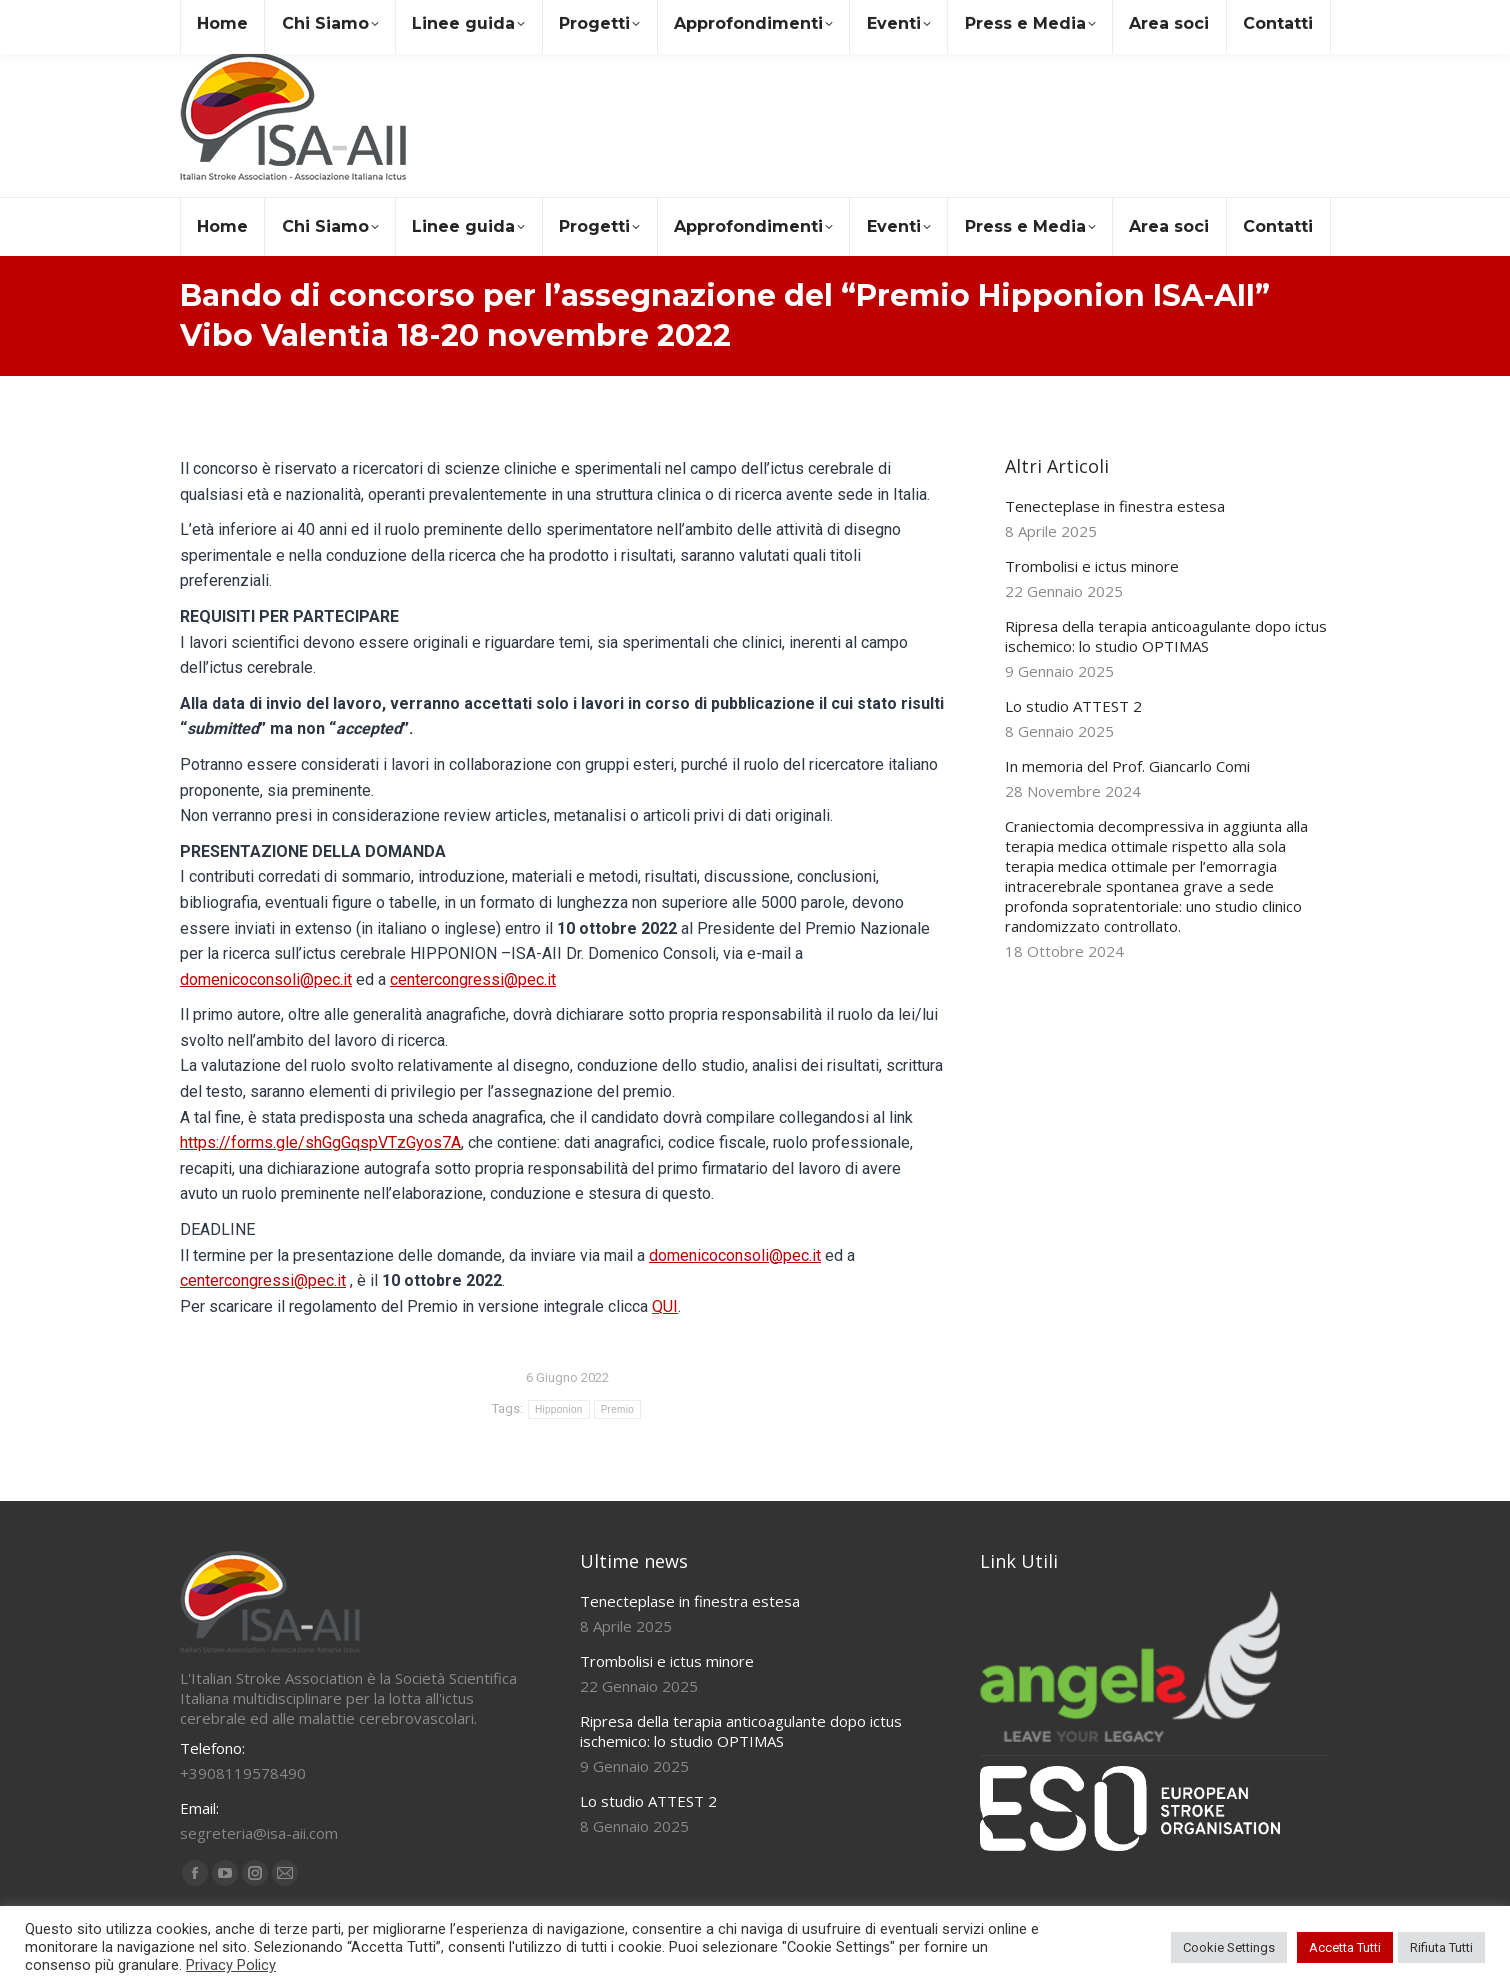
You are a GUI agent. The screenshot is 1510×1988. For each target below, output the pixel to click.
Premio (617, 1409)
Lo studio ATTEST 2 (1073, 706)
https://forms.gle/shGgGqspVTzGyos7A (320, 1142)
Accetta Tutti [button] (1345, 1947)
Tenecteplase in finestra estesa (1115, 506)
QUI (665, 1306)
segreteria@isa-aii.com (268, 18)
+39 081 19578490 (444, 18)
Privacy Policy (231, 1965)
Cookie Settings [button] (1229, 1947)
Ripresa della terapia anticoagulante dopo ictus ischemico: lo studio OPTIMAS (1166, 636)
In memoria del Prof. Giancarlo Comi (1127, 766)
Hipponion (559, 1409)
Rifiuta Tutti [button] (1441, 1947)
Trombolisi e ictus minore (1092, 566)
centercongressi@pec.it (473, 979)
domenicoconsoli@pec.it (266, 979)
